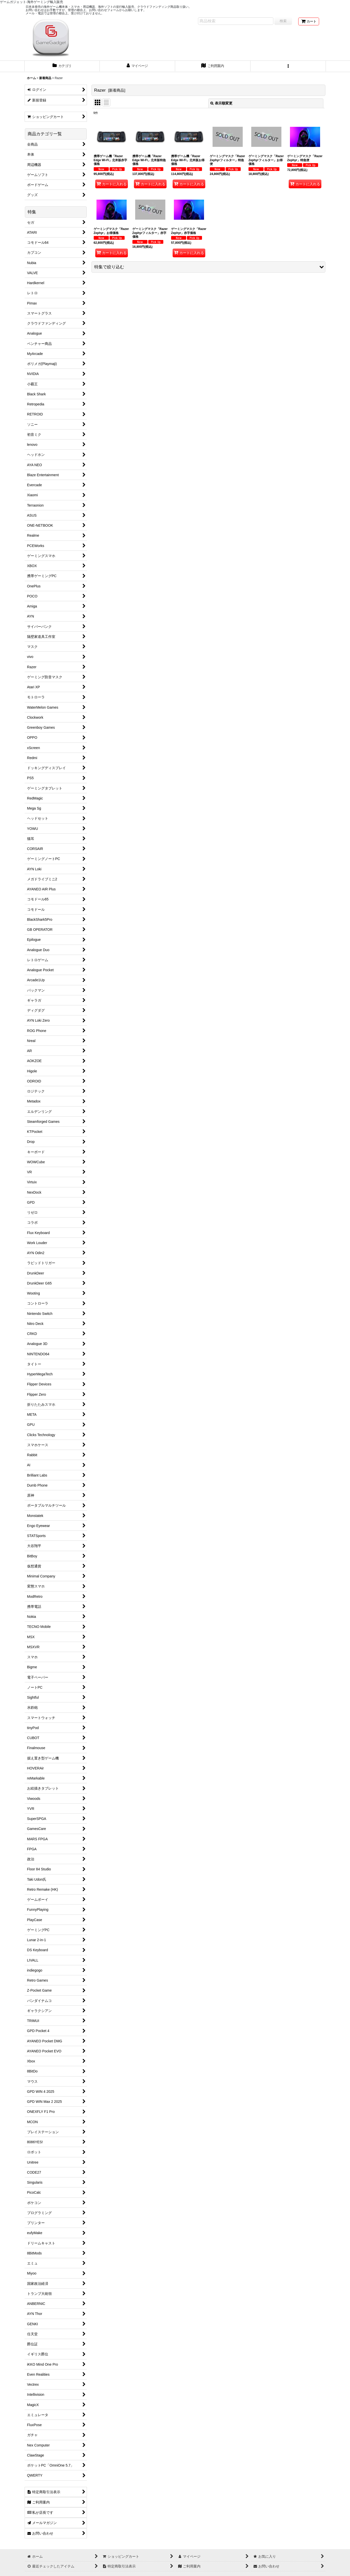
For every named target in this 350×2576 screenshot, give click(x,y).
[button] (288, 66)
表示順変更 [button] (221, 103)
